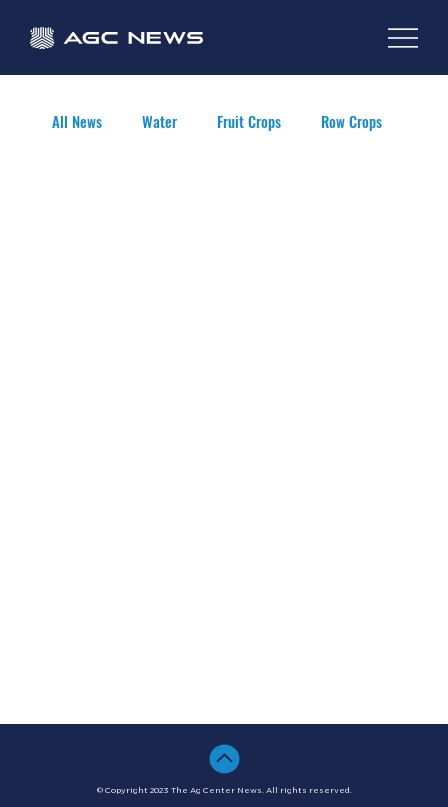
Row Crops (351, 121)
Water (159, 121)
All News (77, 121)
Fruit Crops (249, 121)
